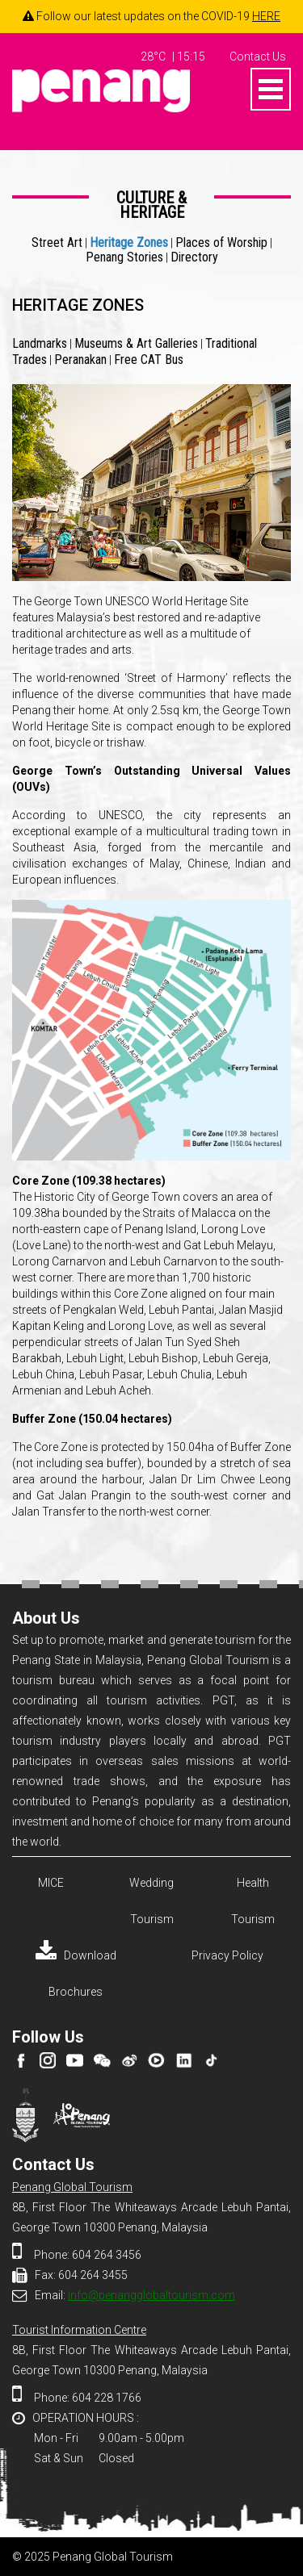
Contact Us (257, 56)
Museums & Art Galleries (136, 343)
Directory (194, 257)
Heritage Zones (129, 242)
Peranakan (80, 359)
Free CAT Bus (148, 359)
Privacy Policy (227, 1955)
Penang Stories (124, 257)
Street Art (57, 242)
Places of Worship (221, 242)
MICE (51, 1882)
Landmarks (39, 343)
